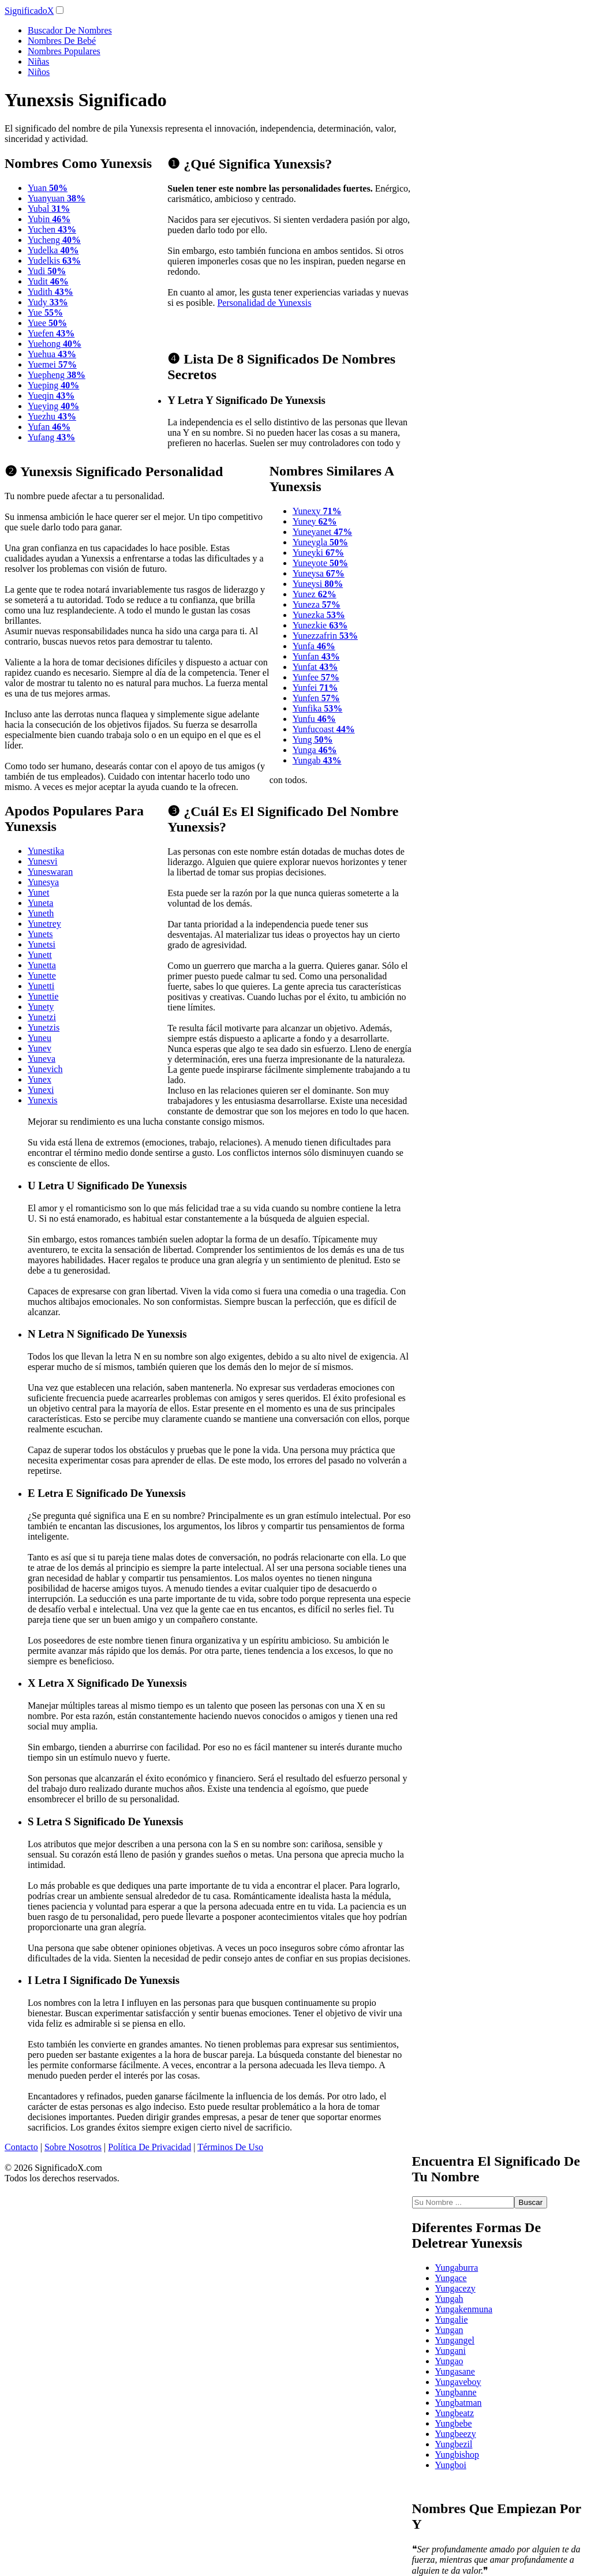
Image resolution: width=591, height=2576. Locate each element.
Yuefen (51, 333)
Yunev (39, 1048)
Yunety (41, 1007)
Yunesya (43, 882)
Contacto (21, 2147)
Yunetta (42, 965)
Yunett (40, 955)
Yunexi (41, 1090)
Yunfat (315, 667)
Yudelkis (54, 260)
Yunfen (316, 698)
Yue (45, 312)
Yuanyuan (56, 198)
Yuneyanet (323, 532)
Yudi (47, 271)
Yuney (315, 521)
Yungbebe (453, 2423)
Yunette (42, 975)
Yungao (449, 2361)
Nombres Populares (64, 51)
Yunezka (319, 615)
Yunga (315, 750)
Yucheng (54, 240)
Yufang (51, 437)
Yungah (449, 2299)
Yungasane (455, 2371)
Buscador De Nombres (70, 30)
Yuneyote (320, 563)
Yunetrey (44, 923)
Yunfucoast (324, 729)
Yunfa (314, 646)
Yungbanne (456, 2392)
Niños (39, 72)
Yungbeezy (455, 2434)
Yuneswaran (50, 872)
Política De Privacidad (149, 2147)
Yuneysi (318, 584)
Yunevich (45, 1069)
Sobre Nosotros (73, 2147)
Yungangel (454, 2340)
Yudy (48, 302)
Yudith (50, 292)
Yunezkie (320, 625)
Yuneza (317, 604)
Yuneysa (319, 573)
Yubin (49, 219)
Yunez (314, 594)
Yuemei (52, 364)
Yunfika (318, 708)
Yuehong (54, 344)
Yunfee (316, 677)
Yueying (53, 406)
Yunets (40, 934)
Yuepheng (56, 375)
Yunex (39, 1079)
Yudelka (53, 250)
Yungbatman (458, 2402)
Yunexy (317, 511)
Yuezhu (52, 416)
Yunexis (43, 1100)
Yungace (451, 2278)
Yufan (49, 427)
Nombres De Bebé (62, 41)
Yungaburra (456, 2267)
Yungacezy (455, 2288)
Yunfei (315, 687)
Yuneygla (320, 542)
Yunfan (316, 656)
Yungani (450, 2351)
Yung (313, 739)
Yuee (47, 323)
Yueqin (51, 395)
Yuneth (41, 913)
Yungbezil (454, 2444)
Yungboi (450, 2465)
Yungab (317, 760)
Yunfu (314, 719)
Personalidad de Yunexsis (264, 303)
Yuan (48, 188)
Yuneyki (318, 552)
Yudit (48, 281)
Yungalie (451, 2319)
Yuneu (39, 1038)
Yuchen (52, 229)
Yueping (53, 385)
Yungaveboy (458, 2382)
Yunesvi (43, 861)
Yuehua (52, 354)
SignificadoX (29, 11)
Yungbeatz (454, 2413)
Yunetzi (42, 1017)
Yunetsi (41, 944)
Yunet (38, 892)
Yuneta (40, 903)
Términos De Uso (230, 2147)
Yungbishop (457, 2454)
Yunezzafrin (325, 636)
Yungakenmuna (464, 2309)
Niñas (38, 61)
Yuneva (41, 1059)
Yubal (49, 209)
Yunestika (46, 851)
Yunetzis (43, 1027)
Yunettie (43, 996)
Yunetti (41, 986)
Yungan (449, 2330)
